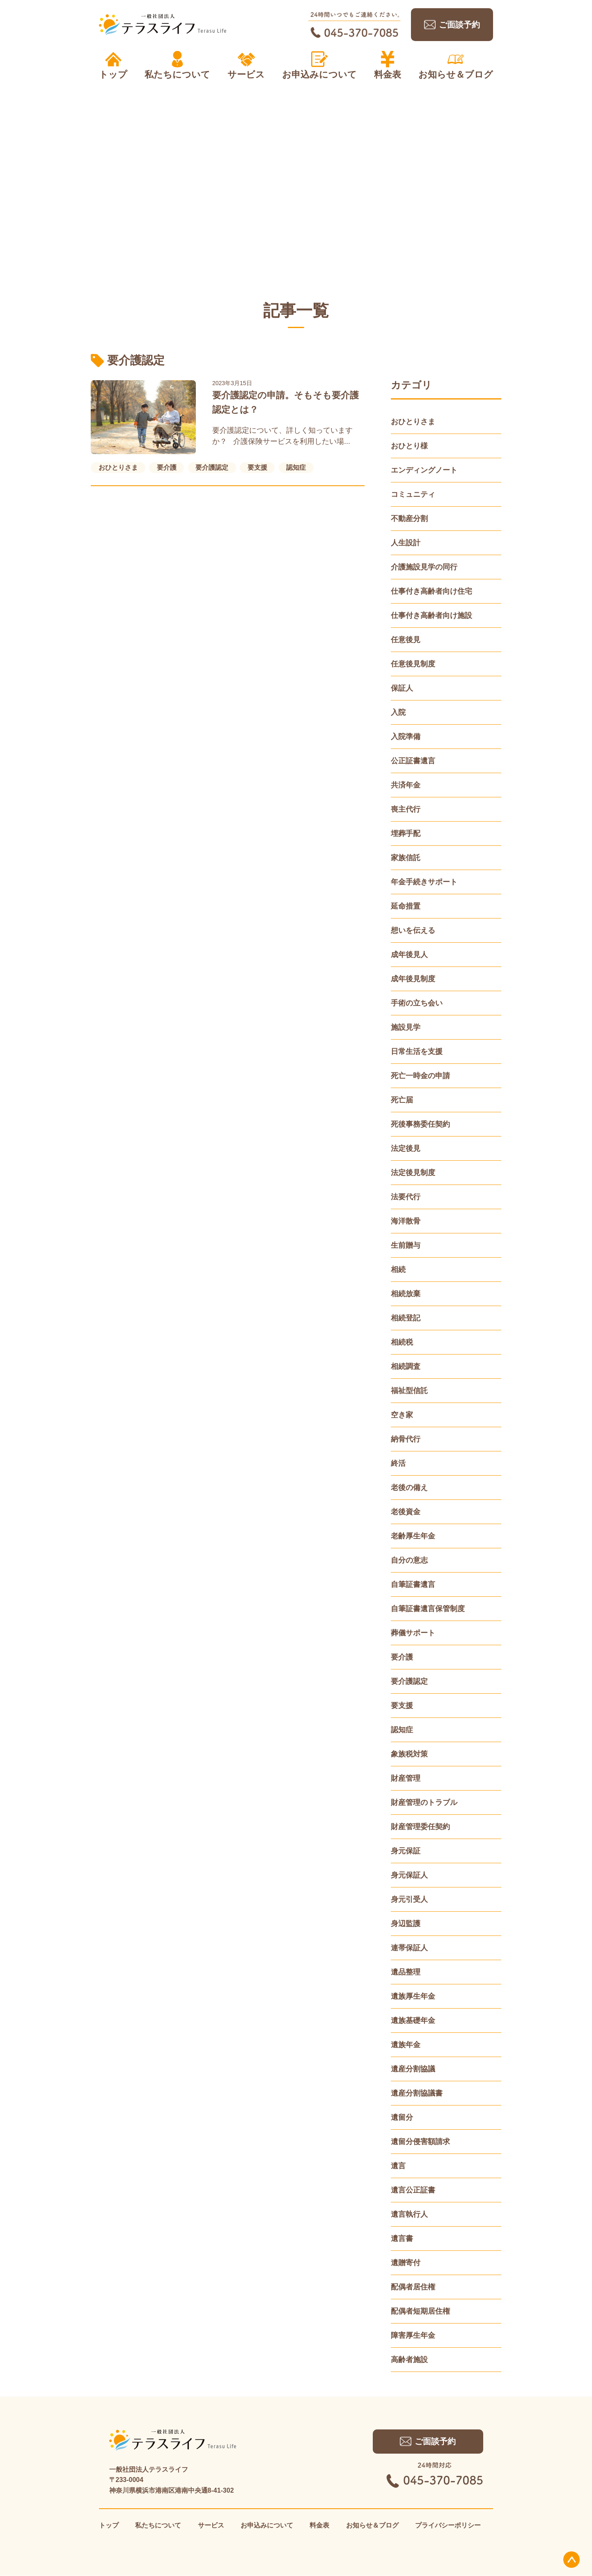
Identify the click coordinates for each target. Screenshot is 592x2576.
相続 (398, 1269)
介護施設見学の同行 (424, 567)
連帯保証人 (409, 1948)
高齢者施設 (409, 2360)
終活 (398, 1463)
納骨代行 (405, 1439)
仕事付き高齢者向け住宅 (431, 591)
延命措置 (405, 906)
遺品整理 (405, 1972)
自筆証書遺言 (413, 1584)
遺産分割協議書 (417, 2093)
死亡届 (402, 1100)
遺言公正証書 (413, 2190)
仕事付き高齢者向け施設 (431, 615)
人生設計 (405, 543)
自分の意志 (409, 1560)
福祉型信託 (409, 1391)
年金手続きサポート (424, 882)
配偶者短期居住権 (420, 2311)
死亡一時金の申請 (420, 1076)
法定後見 (405, 1148)
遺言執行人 (409, 2214)
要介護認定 (409, 1681)
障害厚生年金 (413, 2335)
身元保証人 (409, 1875)
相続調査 (405, 1366)
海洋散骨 (405, 1221)
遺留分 (402, 2117)
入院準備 (405, 736)
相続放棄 (405, 1294)
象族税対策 (409, 1754)
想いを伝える (413, 930)
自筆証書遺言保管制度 (428, 1609)
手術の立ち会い (417, 1003)
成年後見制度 (413, 979)
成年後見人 (409, 955)
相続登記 (405, 1318)
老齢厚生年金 (413, 1536)
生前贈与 (405, 1245)
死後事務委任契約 (420, 1124)
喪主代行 (405, 809)
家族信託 (405, 858)
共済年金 (405, 785)
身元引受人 (409, 1899)
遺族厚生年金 (413, 1996)
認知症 (402, 1730)
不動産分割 (409, 518)
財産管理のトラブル (424, 1802)
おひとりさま (413, 422)
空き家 (402, 1415)
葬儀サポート (413, 1633)
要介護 (402, 1657)
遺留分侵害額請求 (420, 2141)
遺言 (398, 2166)
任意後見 (405, 640)
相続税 (402, 1342)
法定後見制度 (413, 1173)
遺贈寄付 (405, 2263)
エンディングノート (424, 470)
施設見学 (405, 1027)
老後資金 (405, 1512)
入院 (398, 712)
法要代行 (405, 1197)
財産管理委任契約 (420, 1827)
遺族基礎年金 (413, 2020)
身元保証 (405, 1851)
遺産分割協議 (413, 2069)
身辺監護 (405, 1923)
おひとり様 (409, 446)
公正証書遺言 (413, 761)
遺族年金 (405, 2045)
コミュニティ (413, 494)
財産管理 (405, 1778)
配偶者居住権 (413, 2287)
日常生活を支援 (417, 1051)
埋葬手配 (405, 833)
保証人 (402, 688)
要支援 (402, 1705)
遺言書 (402, 2238)
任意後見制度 (413, 664)
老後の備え (409, 1487)
